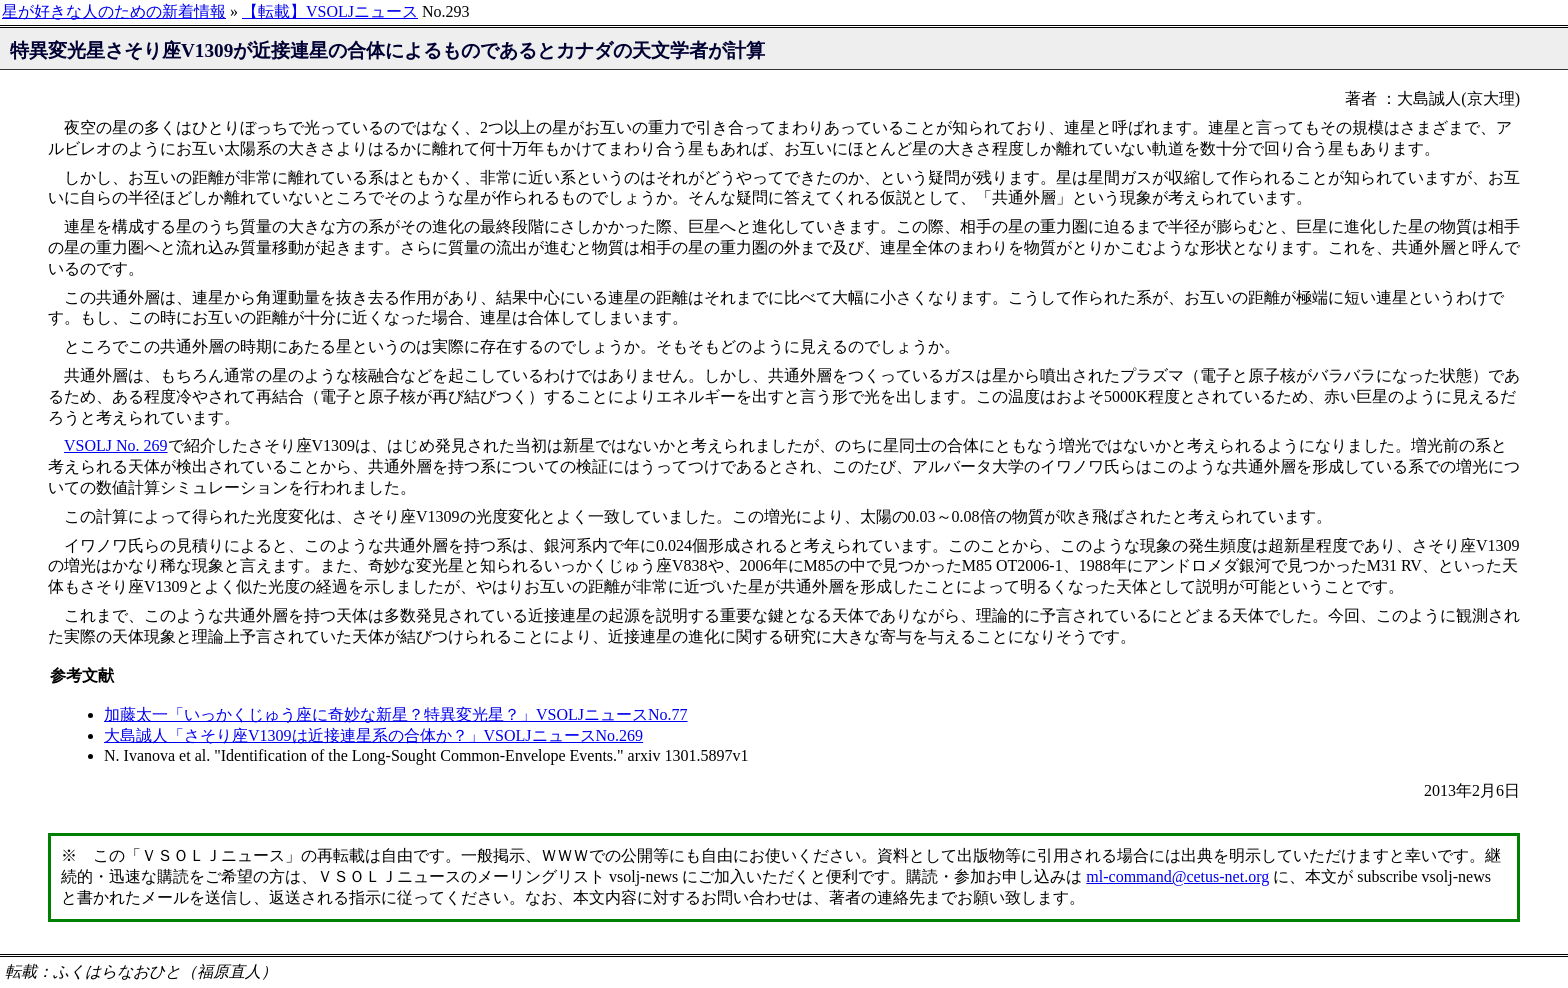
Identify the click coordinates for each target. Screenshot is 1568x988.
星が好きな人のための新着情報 (114, 11)
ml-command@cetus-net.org (1177, 876)
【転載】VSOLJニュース (330, 11)
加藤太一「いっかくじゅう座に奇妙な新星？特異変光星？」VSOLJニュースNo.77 (396, 714)
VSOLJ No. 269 (116, 445)
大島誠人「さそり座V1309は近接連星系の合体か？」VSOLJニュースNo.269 (373, 735)
